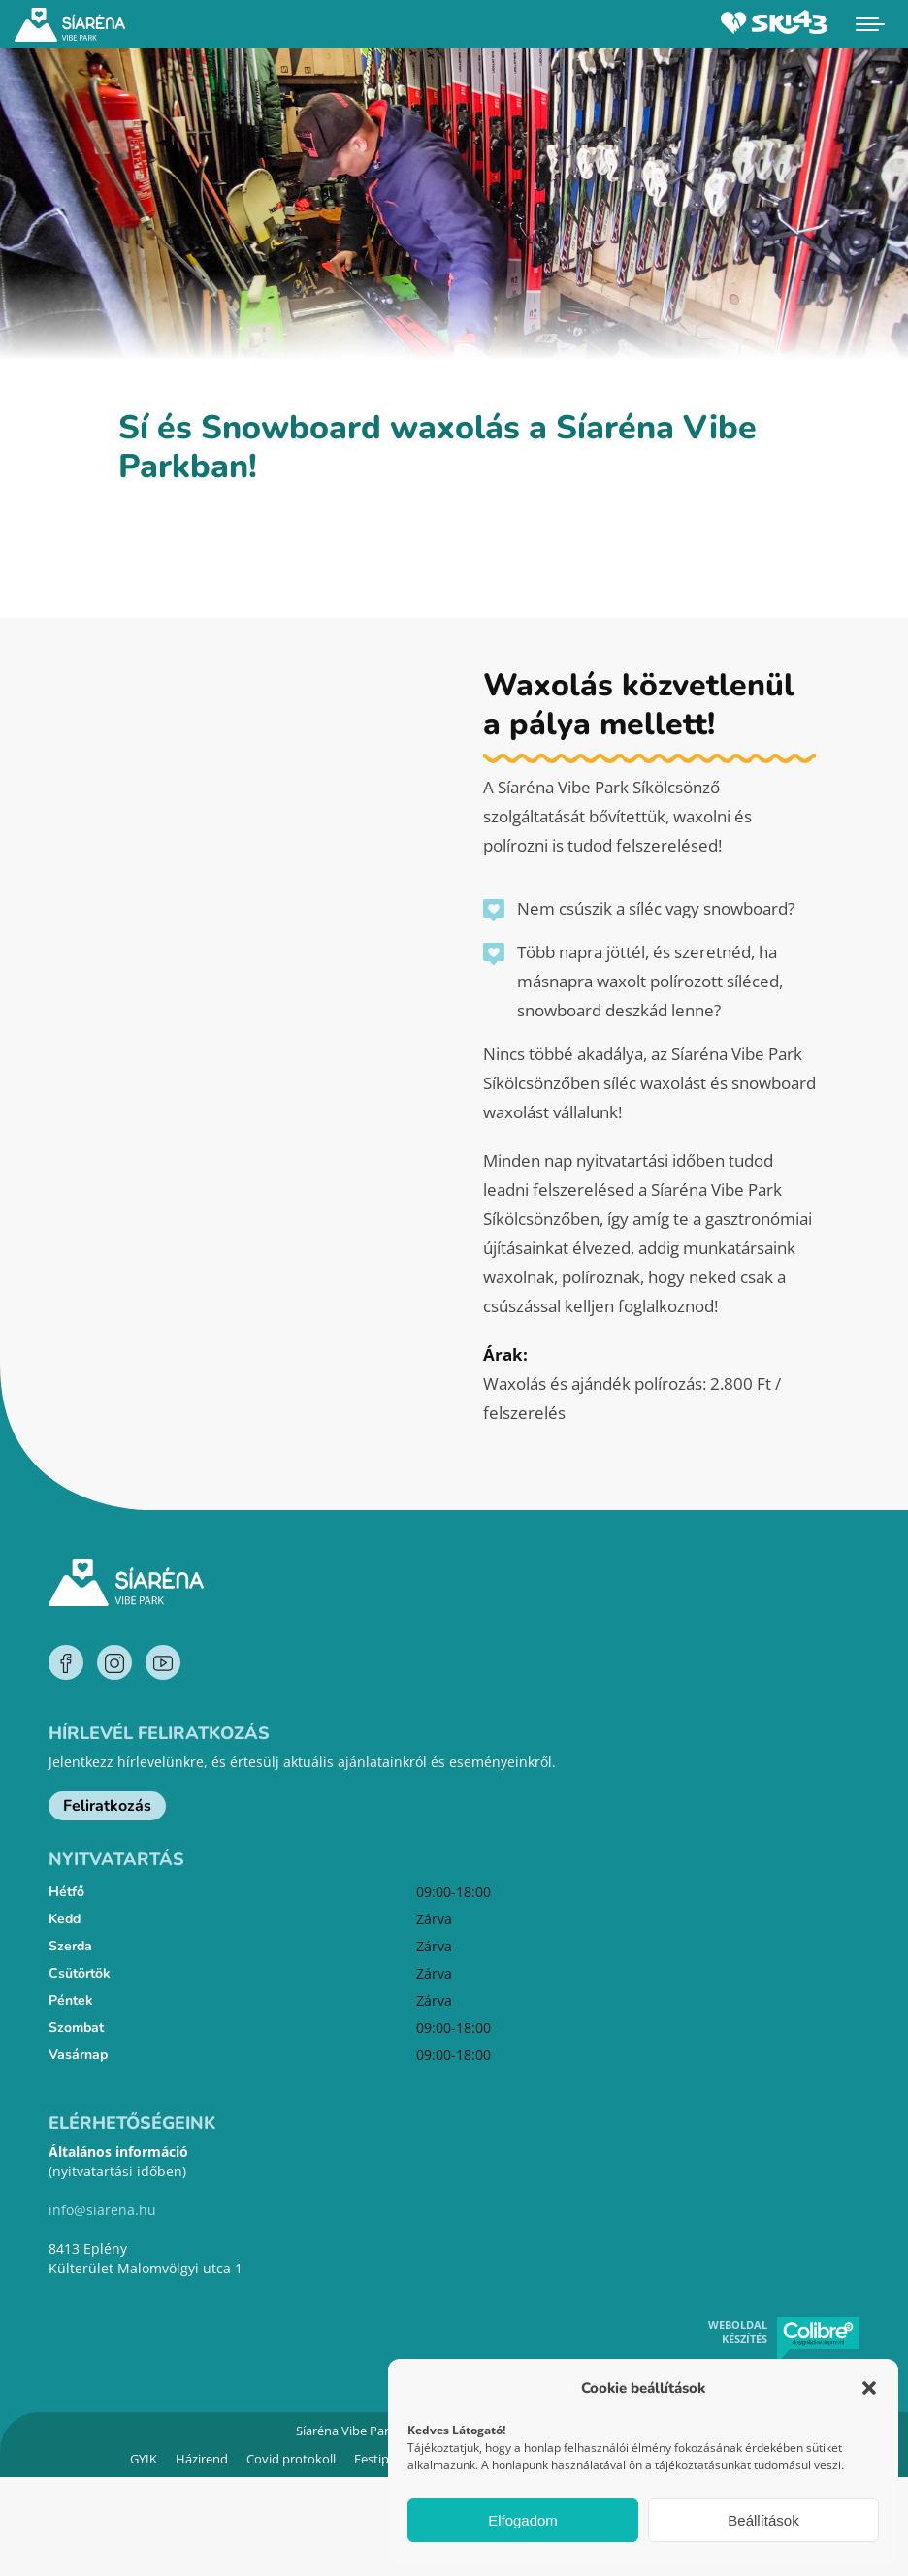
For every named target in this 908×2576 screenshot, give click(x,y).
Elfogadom (523, 2520)
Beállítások (763, 2520)
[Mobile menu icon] (870, 24)
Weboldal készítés (737, 2331)
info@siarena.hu (102, 2210)
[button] (869, 2388)
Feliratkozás (107, 1806)
